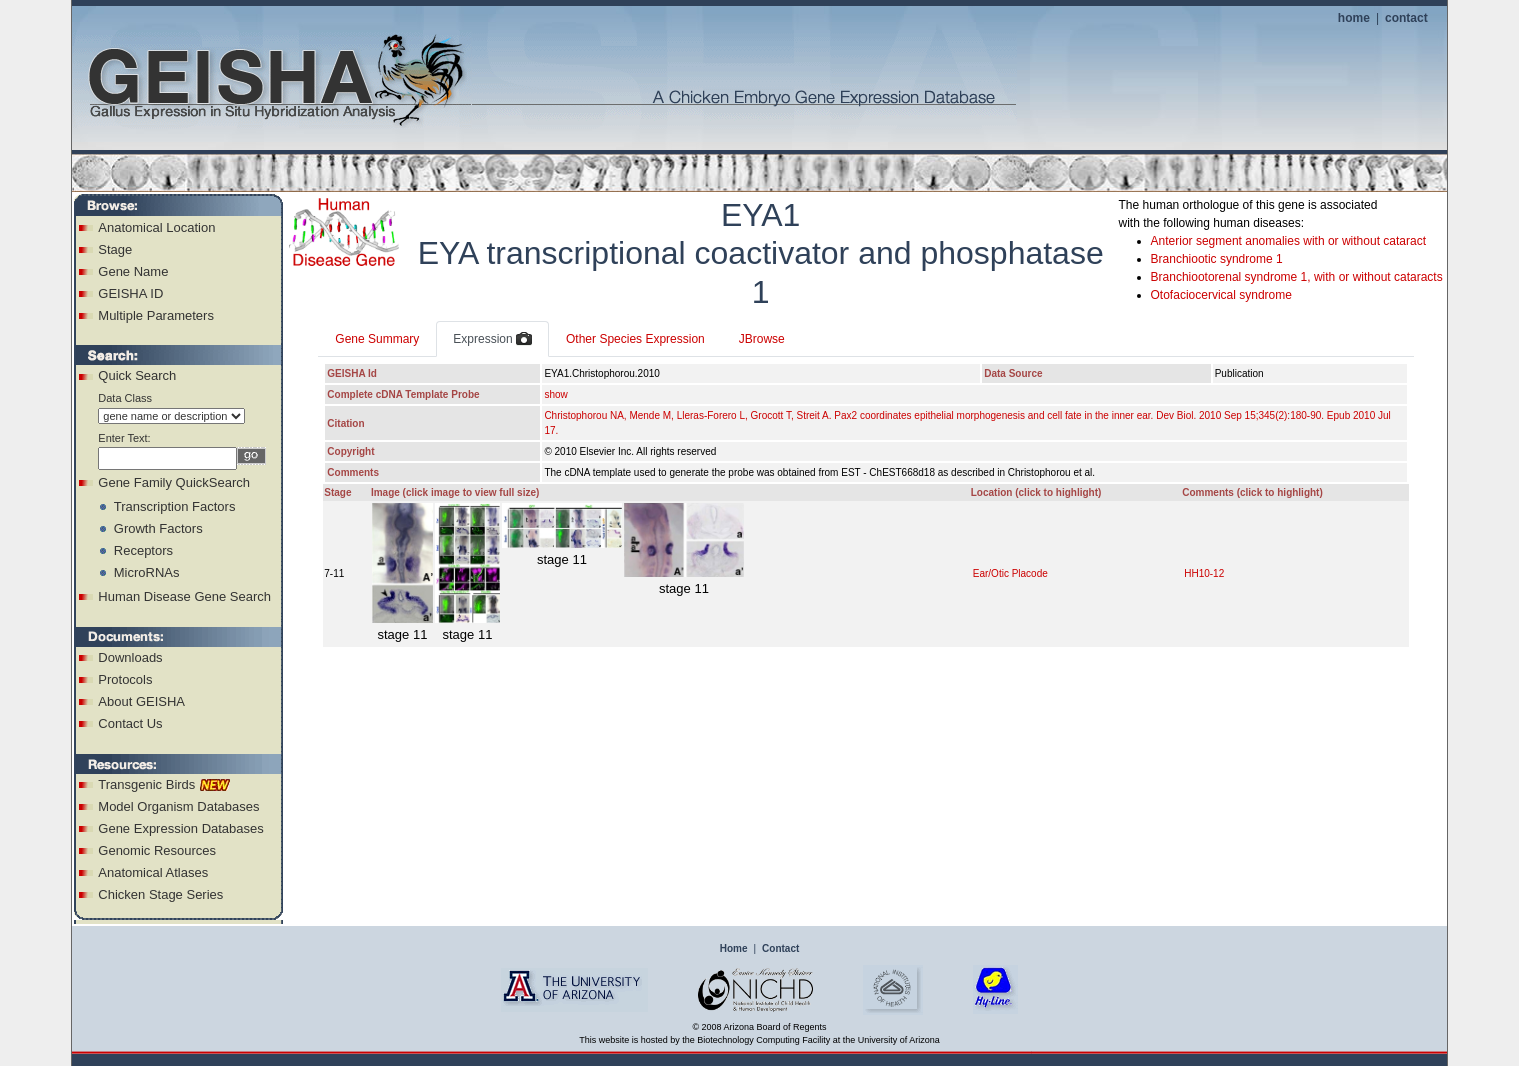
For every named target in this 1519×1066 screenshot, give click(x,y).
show (555, 394)
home (1354, 18)
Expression (492, 340)
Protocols (125, 679)
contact (1406, 18)
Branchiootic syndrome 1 (1217, 259)
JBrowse (762, 339)
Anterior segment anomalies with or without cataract (1288, 241)
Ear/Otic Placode (1010, 573)
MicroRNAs (147, 572)
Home (734, 948)
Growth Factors (158, 528)
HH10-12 (1204, 573)
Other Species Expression (635, 339)
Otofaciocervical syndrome (1221, 295)
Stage (115, 249)
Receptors (143, 550)
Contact (780, 948)
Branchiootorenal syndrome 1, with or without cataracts (1297, 277)
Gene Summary (377, 339)
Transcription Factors (175, 506)
